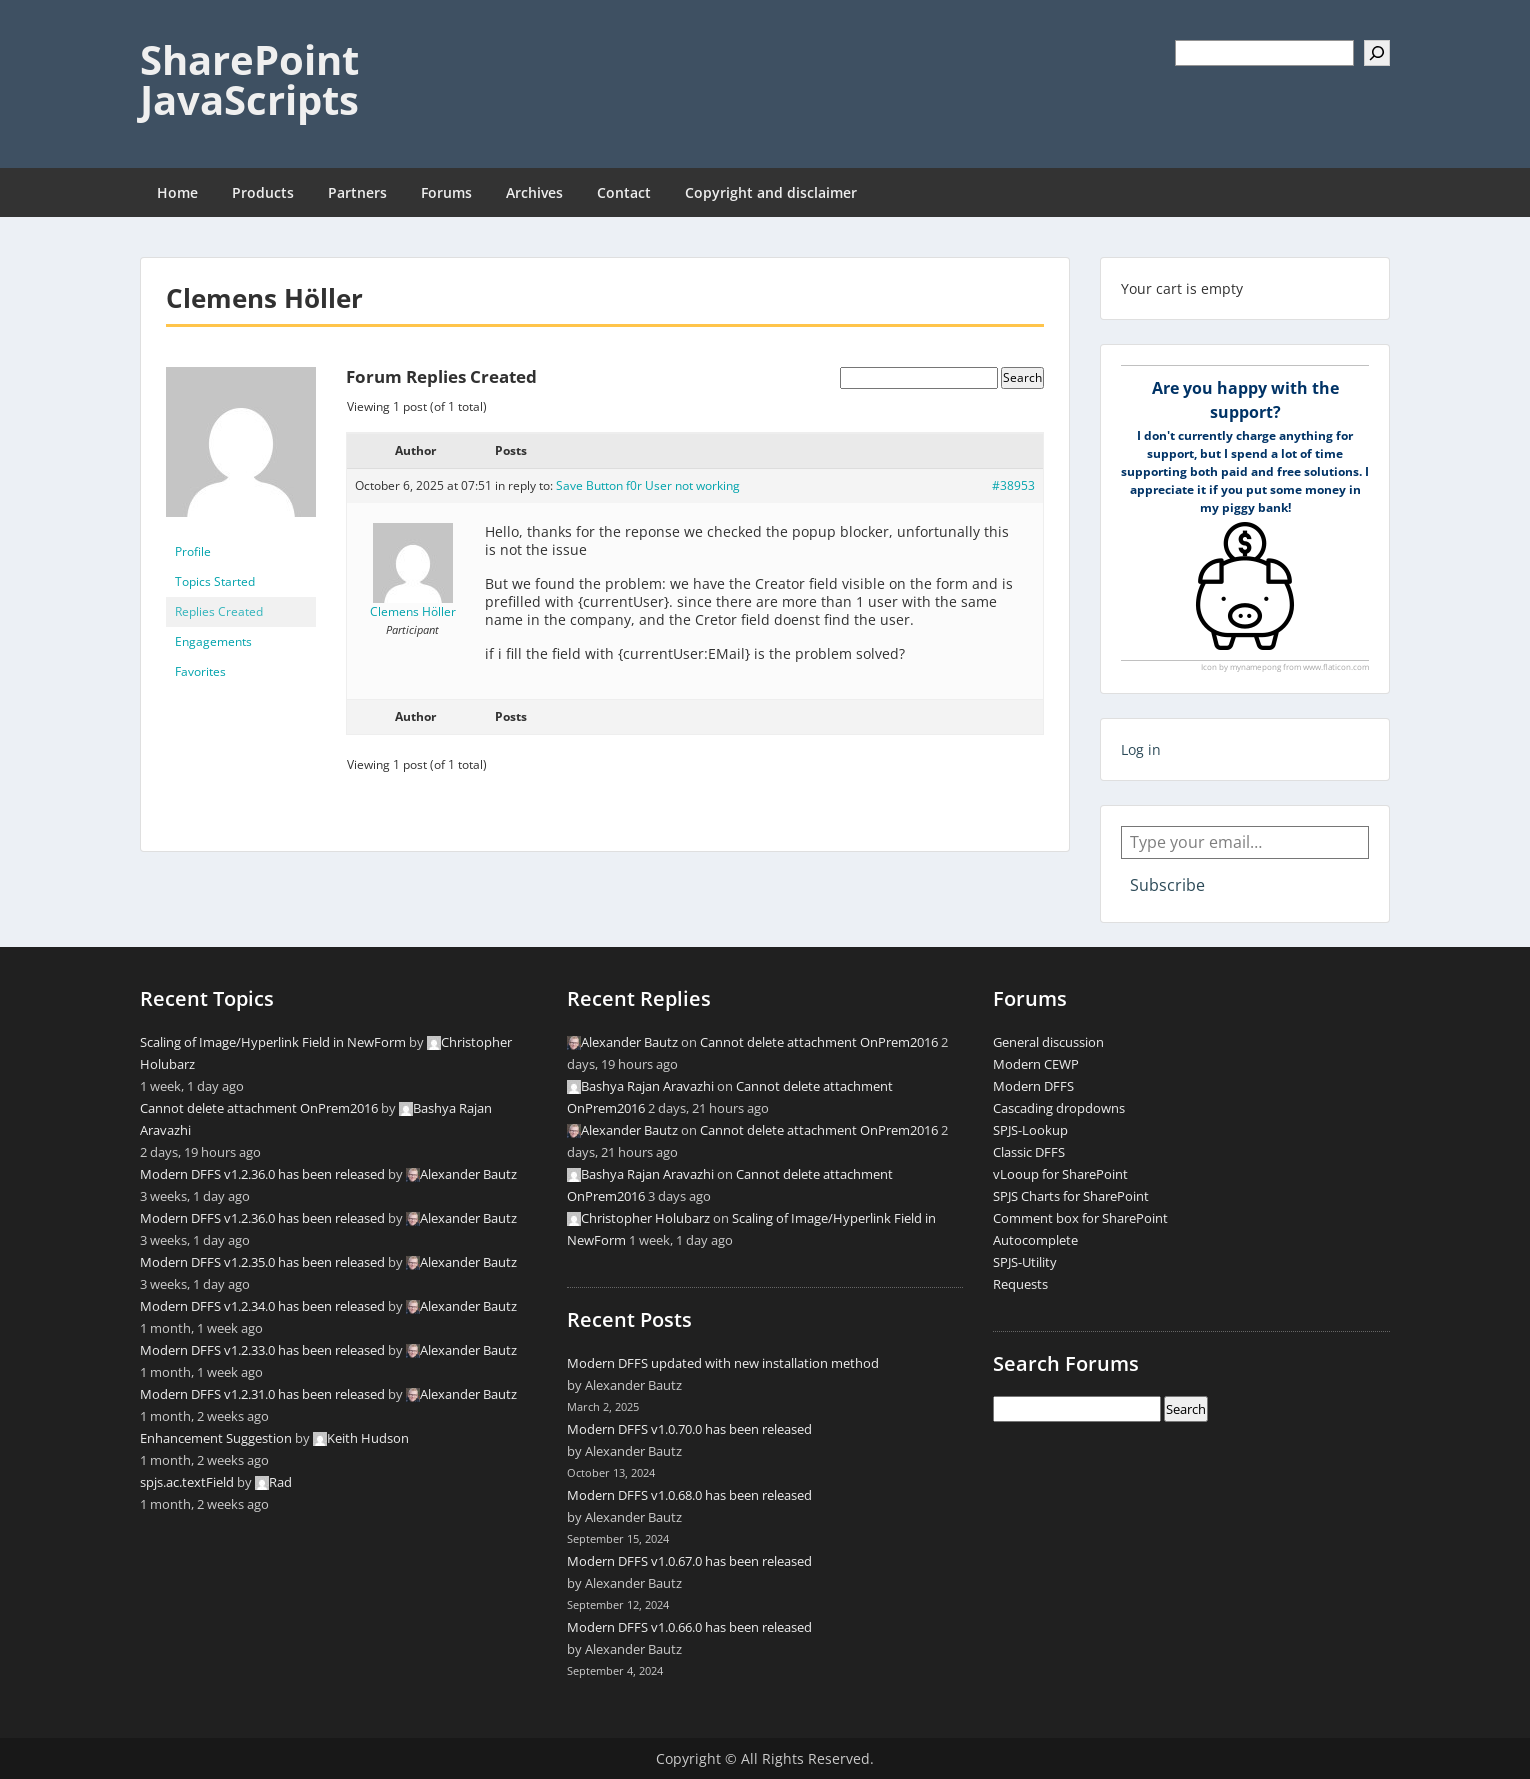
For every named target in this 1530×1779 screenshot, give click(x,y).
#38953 (1013, 485)
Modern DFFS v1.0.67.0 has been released (689, 1561)
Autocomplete (1035, 1240)
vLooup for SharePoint (1060, 1174)
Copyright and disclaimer (771, 192)
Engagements (213, 641)
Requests (1020, 1284)
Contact (624, 192)
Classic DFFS (1029, 1152)
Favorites (200, 671)
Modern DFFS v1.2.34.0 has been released (262, 1306)
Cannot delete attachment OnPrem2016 (259, 1108)
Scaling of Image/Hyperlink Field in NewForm (273, 1042)
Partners (357, 192)
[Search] (1377, 53)
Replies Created (219, 611)
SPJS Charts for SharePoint (1071, 1196)
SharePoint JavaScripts (249, 79)
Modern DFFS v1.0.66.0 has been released (689, 1627)
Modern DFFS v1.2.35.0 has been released (262, 1262)
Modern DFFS (1033, 1086)
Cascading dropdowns (1059, 1108)
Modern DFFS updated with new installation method (723, 1363)
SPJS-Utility (1025, 1262)
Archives (534, 192)
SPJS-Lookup (1030, 1130)
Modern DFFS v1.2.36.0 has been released (262, 1174)
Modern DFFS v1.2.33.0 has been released (262, 1350)
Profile (193, 551)
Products (263, 192)
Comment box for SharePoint (1080, 1218)
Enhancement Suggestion (216, 1438)
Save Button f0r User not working (648, 485)
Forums (446, 192)
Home (177, 192)
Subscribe (1167, 885)
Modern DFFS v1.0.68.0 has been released (689, 1495)
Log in (1141, 749)
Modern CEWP (1036, 1064)
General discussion (1048, 1042)
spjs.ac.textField (187, 1482)
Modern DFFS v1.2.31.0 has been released (262, 1394)
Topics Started (215, 581)
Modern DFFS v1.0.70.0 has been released (689, 1429)
